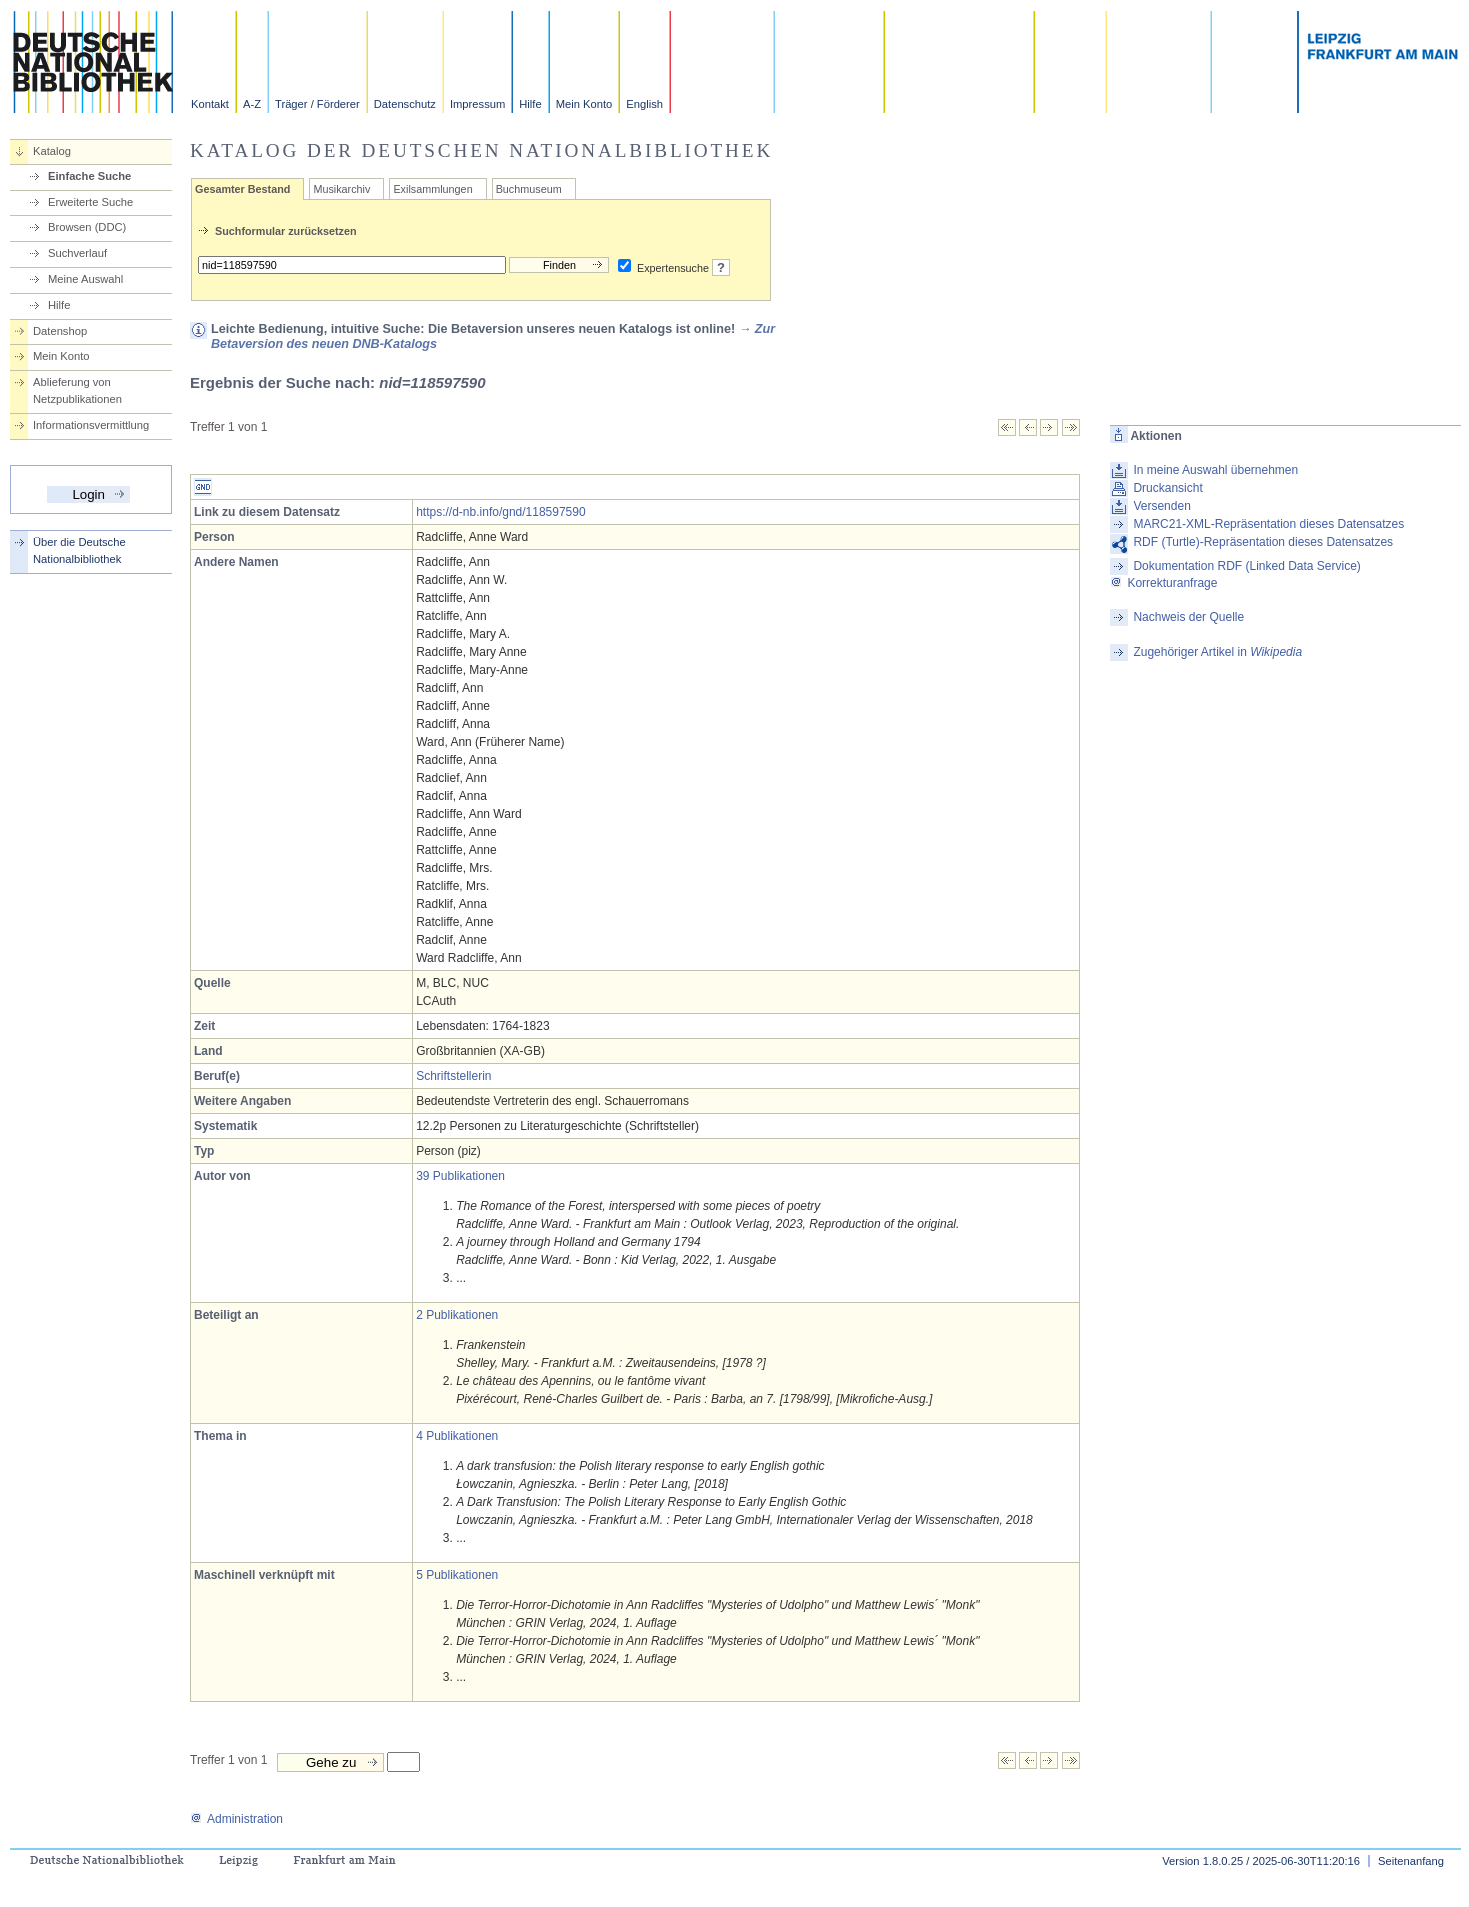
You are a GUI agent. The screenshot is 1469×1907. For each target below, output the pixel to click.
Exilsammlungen (432, 189)
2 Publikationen (457, 1315)
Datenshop (60, 331)
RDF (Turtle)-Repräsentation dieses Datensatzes (1263, 542)
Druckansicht (1167, 488)
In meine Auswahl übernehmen (1215, 470)
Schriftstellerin (453, 1076)
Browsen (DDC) (87, 227)
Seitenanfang (1411, 1861)
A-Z (252, 104)
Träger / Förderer (317, 104)
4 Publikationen (457, 1436)
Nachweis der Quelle (1188, 617)
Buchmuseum (529, 189)
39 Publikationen (460, 1176)
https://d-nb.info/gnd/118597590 (500, 512)
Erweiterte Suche (90, 202)
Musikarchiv (341, 189)
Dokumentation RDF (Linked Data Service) (1246, 566)
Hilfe (530, 104)
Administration (236, 1819)
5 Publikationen (457, 1575)
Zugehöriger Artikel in (1217, 652)
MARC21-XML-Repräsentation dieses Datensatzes (1268, 524)
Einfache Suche (89, 176)
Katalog (52, 151)
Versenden (1161, 506)
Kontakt (210, 104)
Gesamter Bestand (242, 189)
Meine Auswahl (85, 279)
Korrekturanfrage (1163, 583)
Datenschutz (405, 104)
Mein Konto (584, 104)
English (644, 104)
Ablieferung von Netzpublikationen (77, 390)
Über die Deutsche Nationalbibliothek (79, 550)
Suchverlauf (77, 253)
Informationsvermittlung (91, 425)
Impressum (477, 104)
